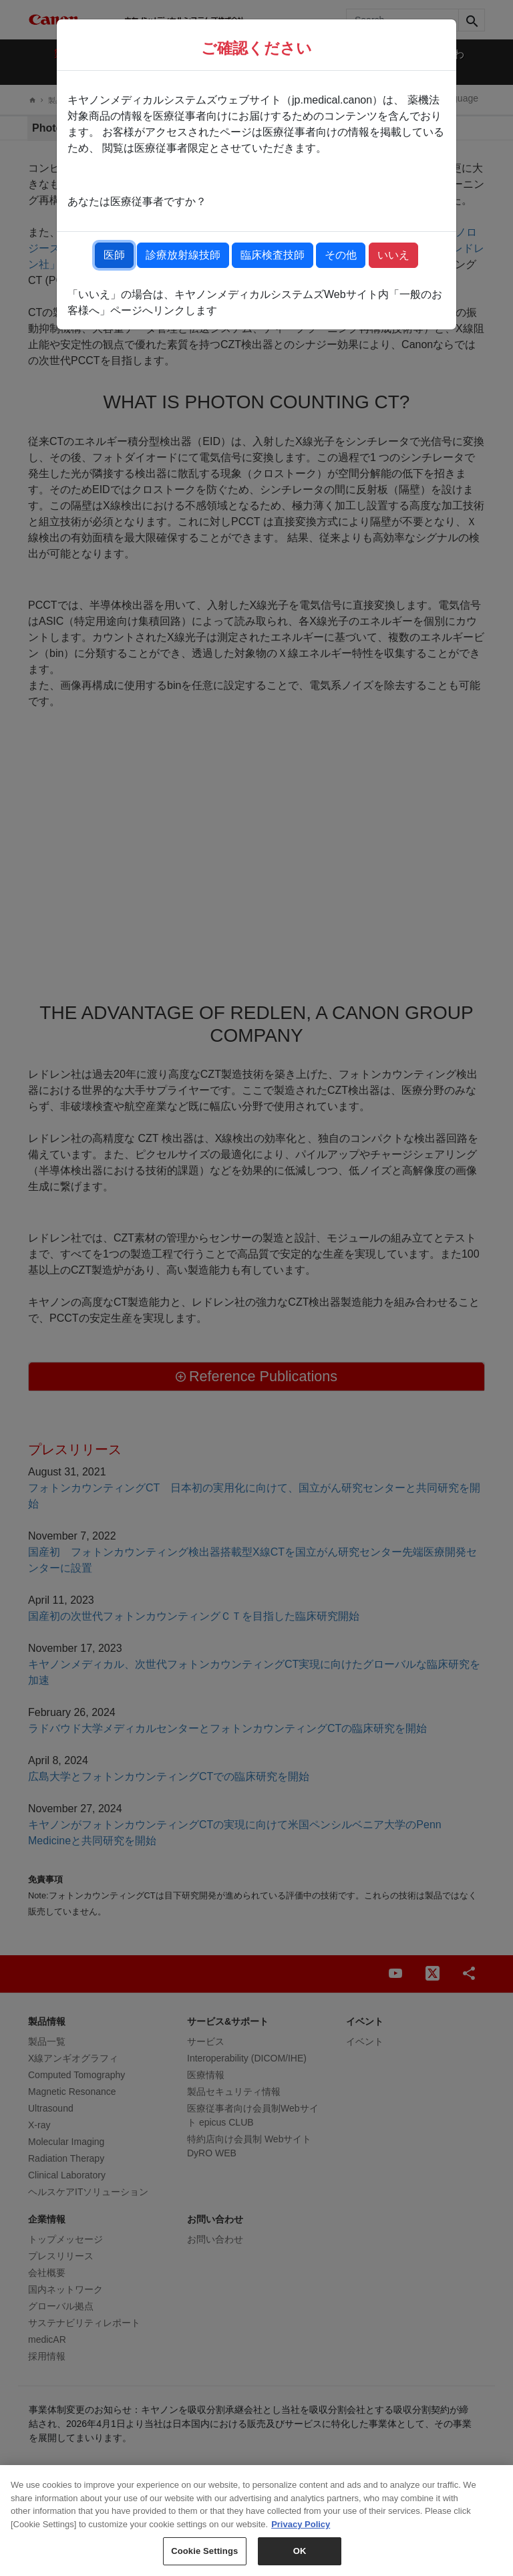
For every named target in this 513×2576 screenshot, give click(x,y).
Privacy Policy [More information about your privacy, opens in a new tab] (300, 2524)
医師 (114, 255)
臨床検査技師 (272, 255)
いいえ (393, 255)
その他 (341, 255)
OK (300, 2551)
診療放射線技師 (183, 255)
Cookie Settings (204, 2551)
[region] (256, 2520)
